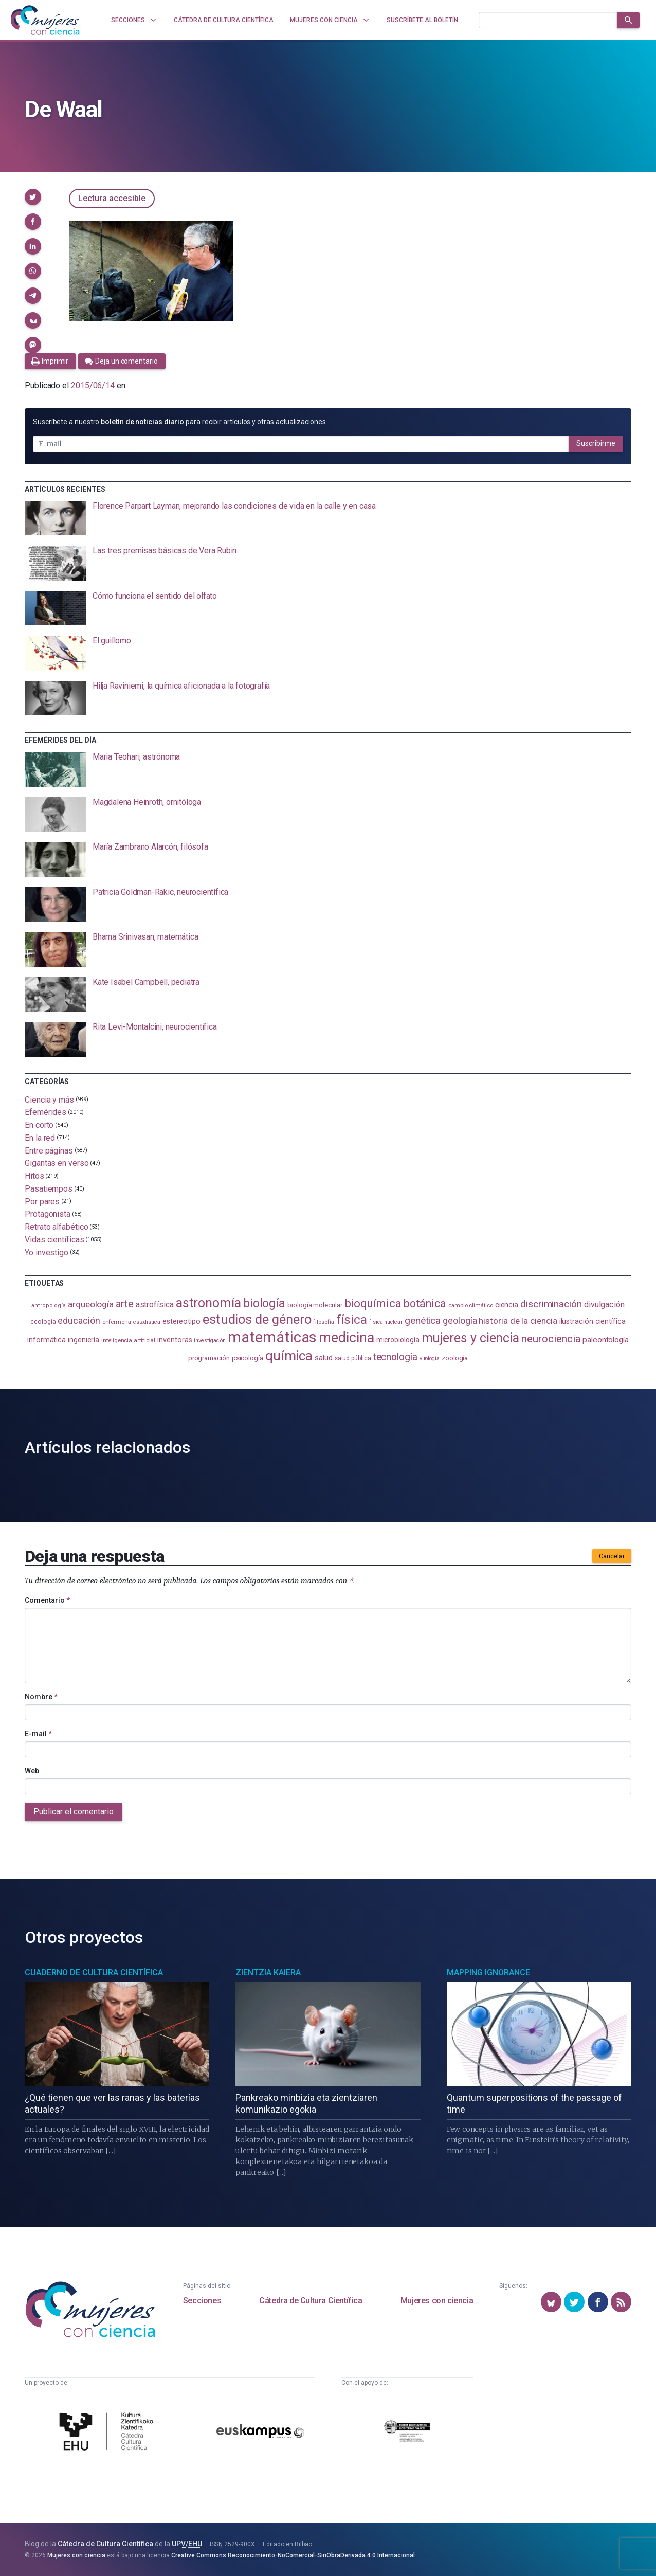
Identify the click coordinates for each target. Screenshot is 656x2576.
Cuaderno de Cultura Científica (94, 1972)
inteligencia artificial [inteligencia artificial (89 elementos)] (128, 1340)
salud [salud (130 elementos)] (324, 1357)
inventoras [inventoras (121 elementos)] (174, 1340)
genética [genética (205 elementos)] (423, 1320)
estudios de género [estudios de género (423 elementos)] (257, 1319)
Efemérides (45, 1112)
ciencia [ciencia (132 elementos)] (506, 1304)
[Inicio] (45, 20)
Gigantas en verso (57, 1163)
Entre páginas (49, 1150)
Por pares (42, 1201)
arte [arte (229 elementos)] (125, 1304)
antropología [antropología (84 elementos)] (48, 1305)
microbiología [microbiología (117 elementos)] (398, 1340)
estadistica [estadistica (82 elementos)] (146, 1322)
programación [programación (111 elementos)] (209, 1358)
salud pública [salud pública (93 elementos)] (353, 1358)
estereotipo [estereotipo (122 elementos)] (181, 1321)
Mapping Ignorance (488, 1972)
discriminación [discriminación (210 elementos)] (551, 1304)
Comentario (47, 1600)
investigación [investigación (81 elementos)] (210, 1340)
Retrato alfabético (56, 1227)
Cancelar (612, 1556)
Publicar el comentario (73, 1811)
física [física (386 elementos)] (352, 1319)
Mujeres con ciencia (436, 2300)
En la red (40, 1138)
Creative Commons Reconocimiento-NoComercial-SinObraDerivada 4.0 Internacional (293, 2555)
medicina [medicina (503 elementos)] (346, 1337)
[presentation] (328, 518)
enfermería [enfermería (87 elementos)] (116, 1322)
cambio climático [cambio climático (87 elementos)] (470, 1305)
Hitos (34, 1176)
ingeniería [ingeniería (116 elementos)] (83, 1340)
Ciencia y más (49, 1099)
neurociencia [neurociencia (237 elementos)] (550, 1338)
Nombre (41, 1696)
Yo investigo (46, 1252)
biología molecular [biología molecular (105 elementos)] (314, 1305)
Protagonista (47, 1214)
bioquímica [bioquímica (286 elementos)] (373, 1303)
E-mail (38, 1734)
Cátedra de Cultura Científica (310, 2300)
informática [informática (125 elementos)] (46, 1339)
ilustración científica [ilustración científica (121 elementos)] (592, 1321)
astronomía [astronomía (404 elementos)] (208, 1302)
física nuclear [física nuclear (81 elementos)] (386, 1322)
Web (32, 1771)
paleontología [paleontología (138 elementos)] (605, 1339)
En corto (39, 1125)
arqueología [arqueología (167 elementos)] (91, 1304)
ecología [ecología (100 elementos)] (43, 1321)
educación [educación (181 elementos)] (79, 1320)
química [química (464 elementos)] (289, 1355)
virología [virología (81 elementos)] (430, 1358)
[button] (33, 197)
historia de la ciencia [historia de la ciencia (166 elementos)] (518, 1321)
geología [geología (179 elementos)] (460, 1320)
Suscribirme (595, 443)
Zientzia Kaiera (268, 1972)
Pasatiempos (48, 1189)
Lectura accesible (111, 198)
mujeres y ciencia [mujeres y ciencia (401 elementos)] (471, 1337)
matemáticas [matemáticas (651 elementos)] (272, 1337)
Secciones (202, 2300)
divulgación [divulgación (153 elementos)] (604, 1304)
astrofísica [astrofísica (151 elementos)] (155, 1304)
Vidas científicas (54, 1240)
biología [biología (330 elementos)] (264, 1303)
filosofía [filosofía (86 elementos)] (323, 1322)
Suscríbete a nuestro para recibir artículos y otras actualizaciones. (180, 422)
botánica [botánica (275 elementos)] (425, 1303)
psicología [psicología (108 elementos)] (247, 1358)
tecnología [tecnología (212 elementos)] (395, 1357)
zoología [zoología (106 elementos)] (455, 1358)
